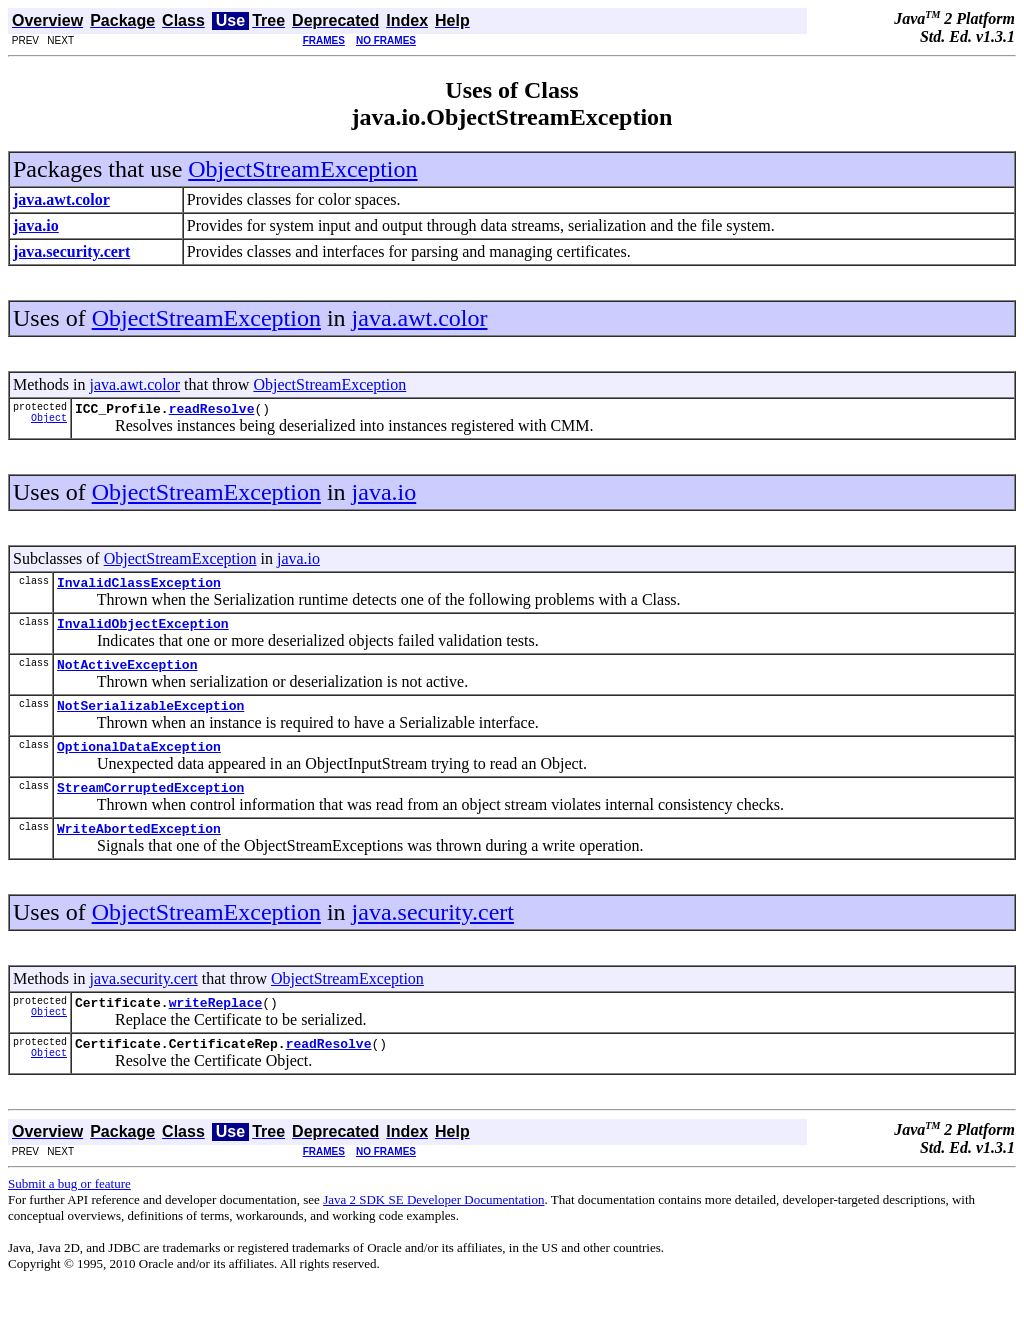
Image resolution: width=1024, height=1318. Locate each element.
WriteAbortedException (139, 852)
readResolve (212, 411)
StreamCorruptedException (150, 808)
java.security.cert (433, 936)
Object (49, 423)
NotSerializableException (150, 720)
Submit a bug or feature (69, 1213)
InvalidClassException (139, 588)
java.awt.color (420, 318)
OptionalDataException (139, 764)
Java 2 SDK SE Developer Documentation (433, 1229)
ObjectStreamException (302, 169)
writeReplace (216, 1029)
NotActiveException (127, 676)
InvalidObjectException (143, 632)
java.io (384, 495)
